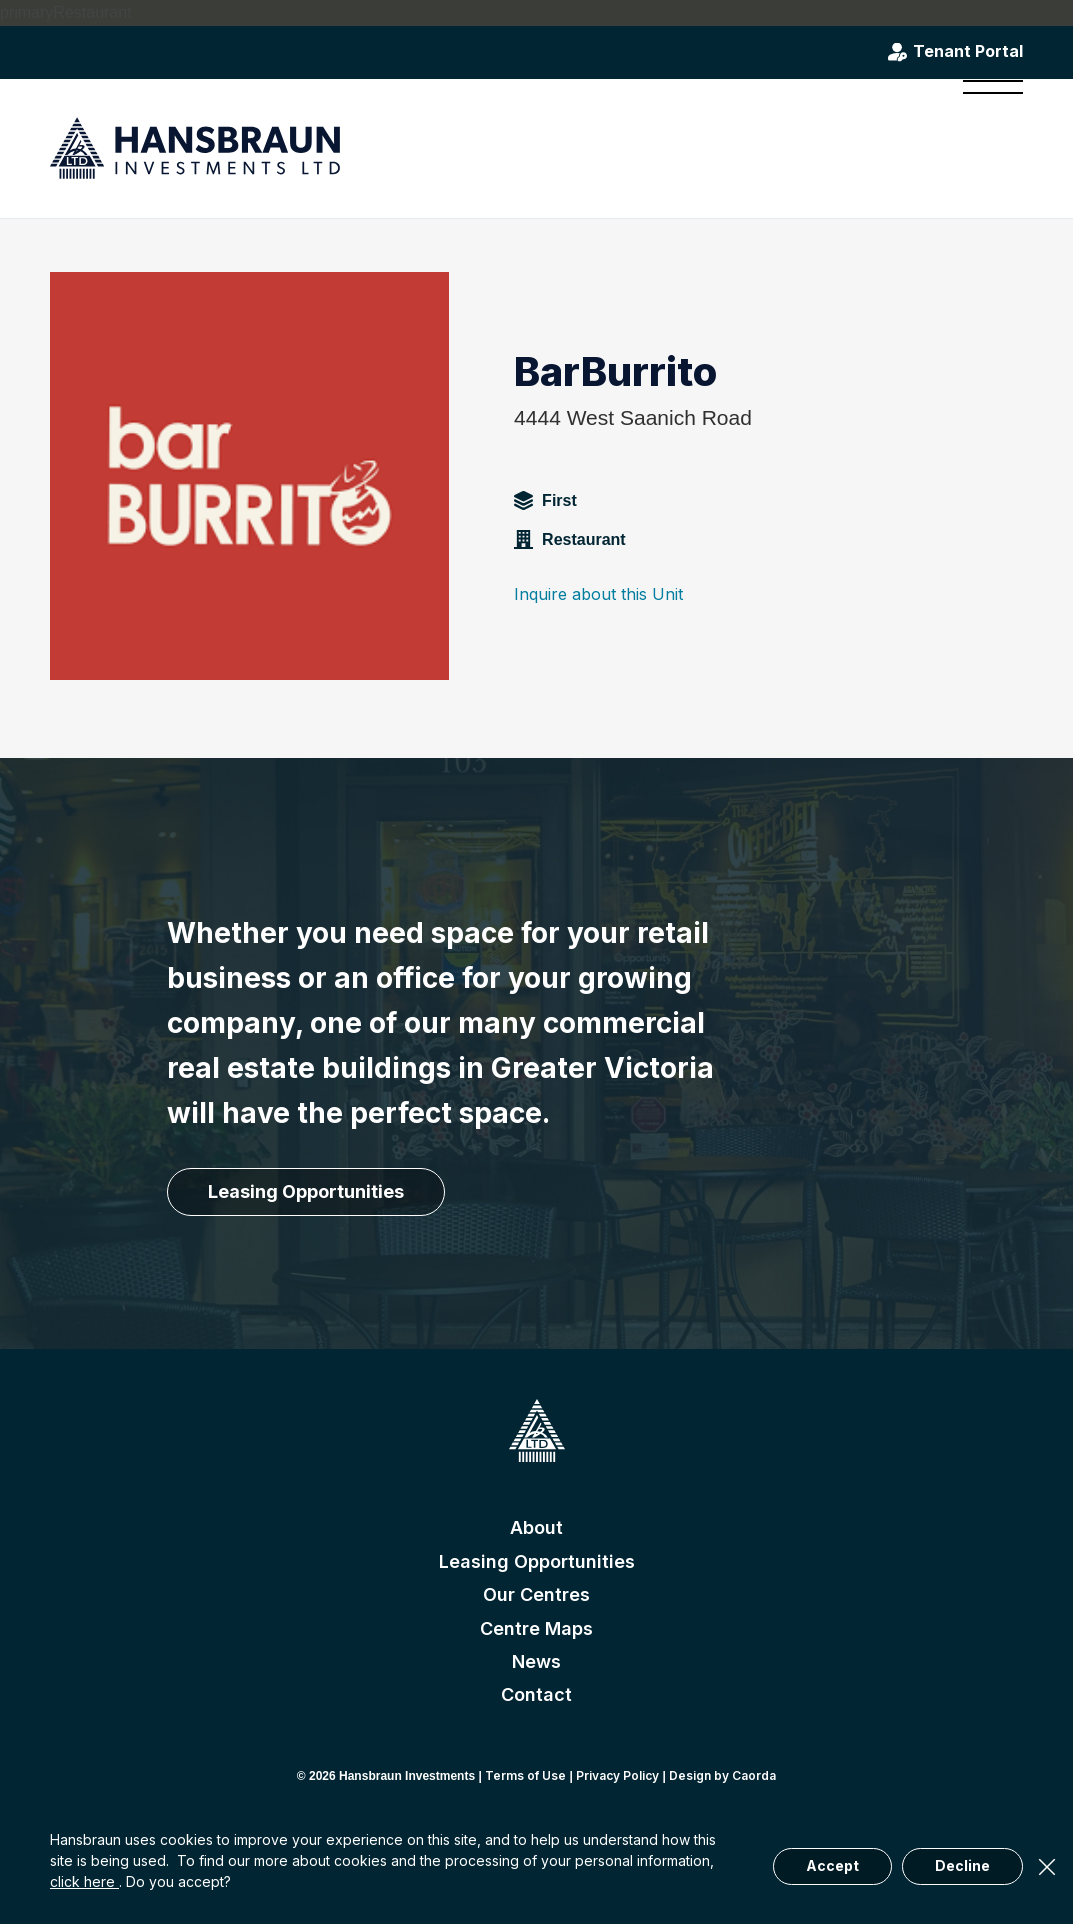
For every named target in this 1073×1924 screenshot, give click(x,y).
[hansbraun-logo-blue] (195, 148)
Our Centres (536, 1594)
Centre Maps (536, 1628)
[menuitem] (986, 148)
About (536, 1527)
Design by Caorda (722, 1775)
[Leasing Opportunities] (306, 1192)
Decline (962, 1865)
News (536, 1661)
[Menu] (986, 148)
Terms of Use (525, 1775)
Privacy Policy (617, 1775)
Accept (832, 1865)
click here (84, 1881)
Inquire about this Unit (598, 594)
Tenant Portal (968, 52)
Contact (536, 1694)
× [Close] (1047, 1867)
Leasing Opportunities (537, 1561)
